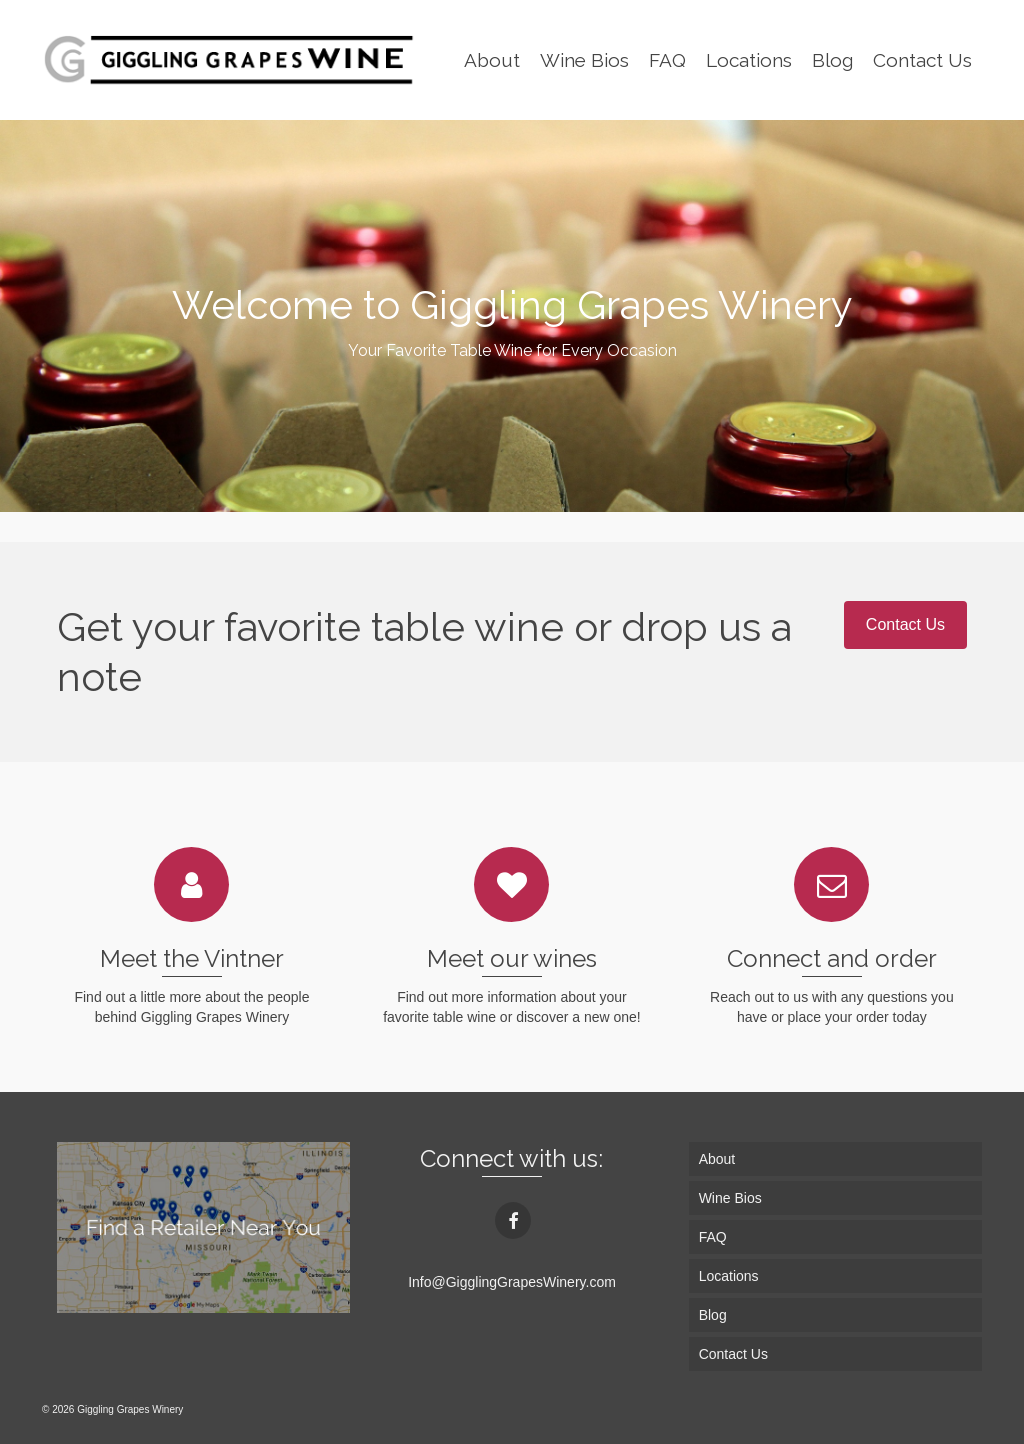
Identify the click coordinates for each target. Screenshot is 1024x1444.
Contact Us (905, 624)
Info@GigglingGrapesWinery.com (512, 1282)
